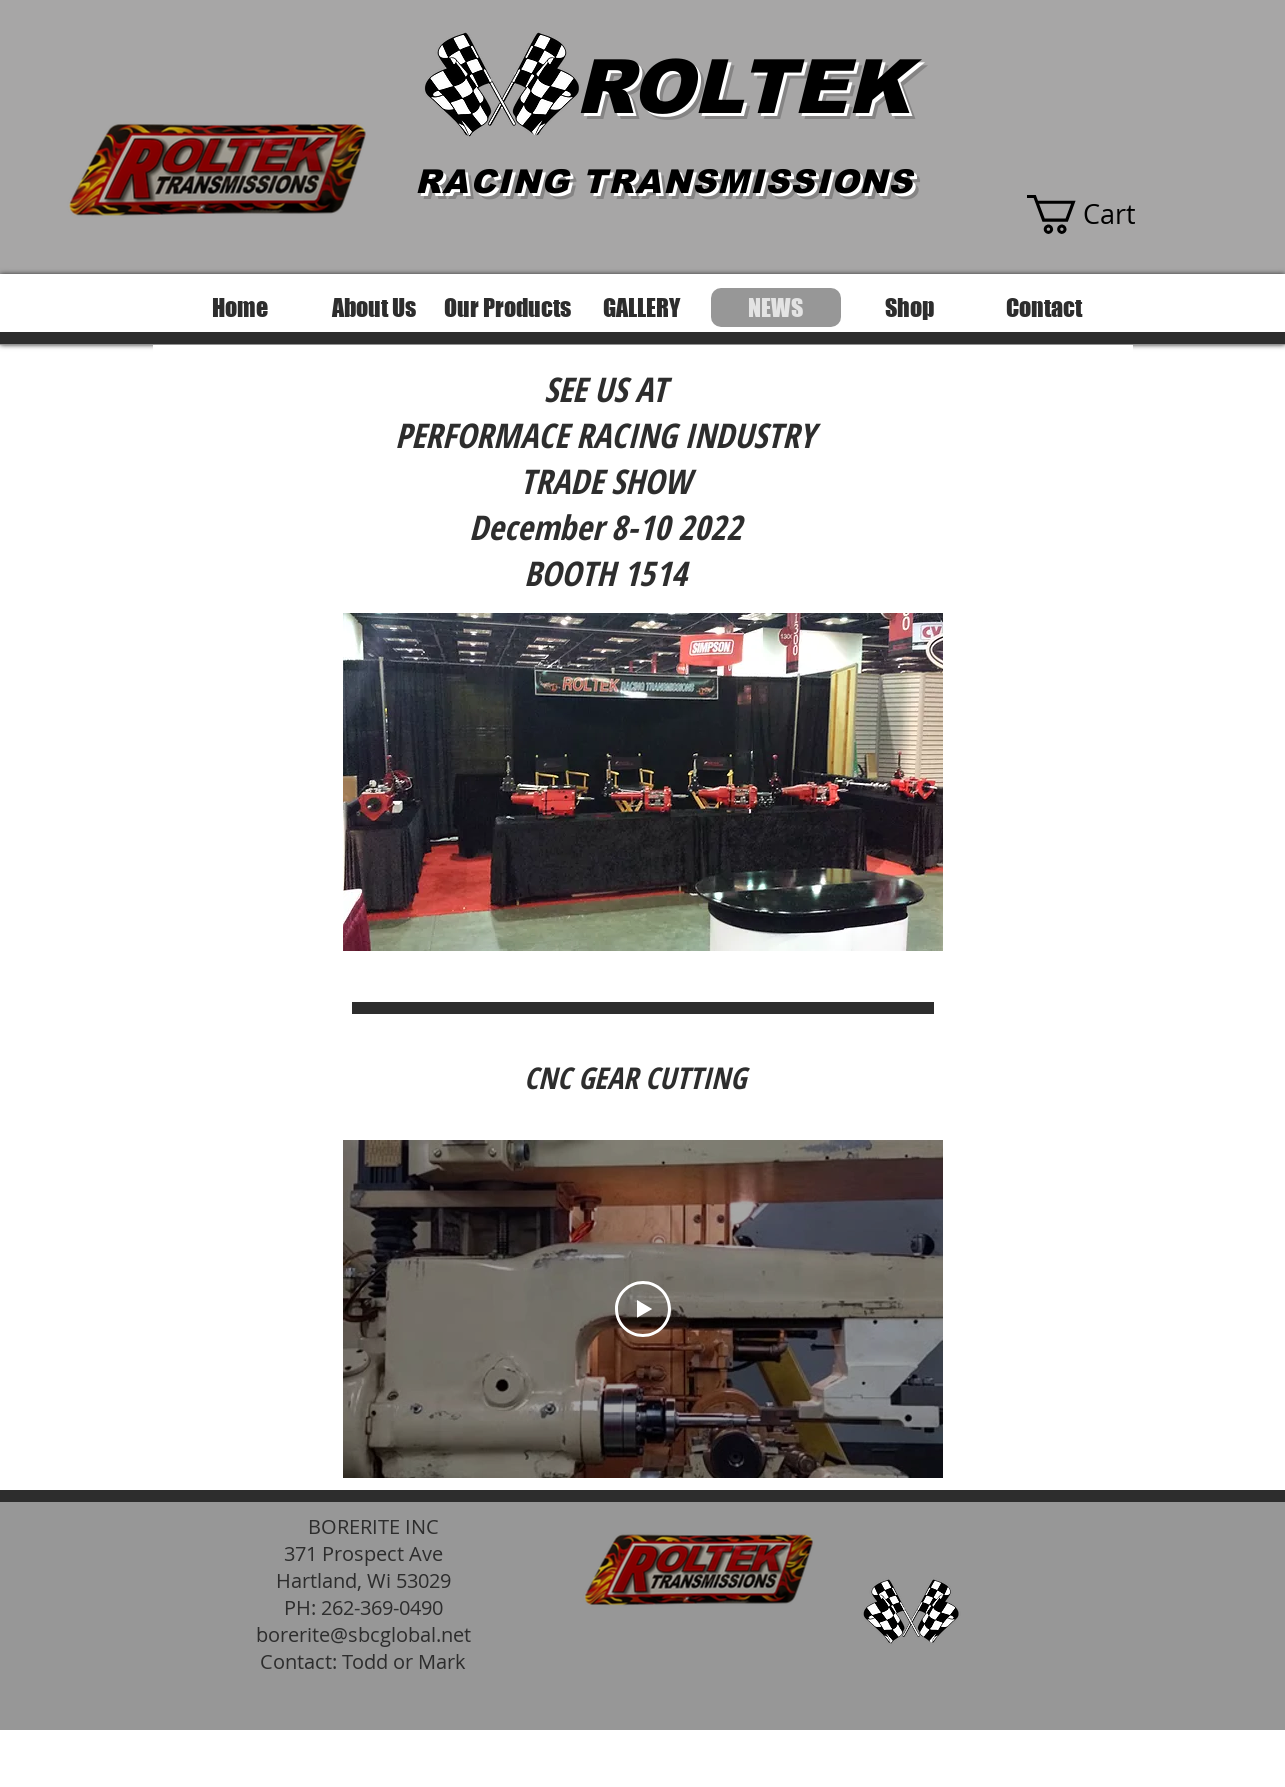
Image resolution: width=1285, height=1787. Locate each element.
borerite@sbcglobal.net (363, 1634)
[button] (1100, 214)
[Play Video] (643, 1309)
